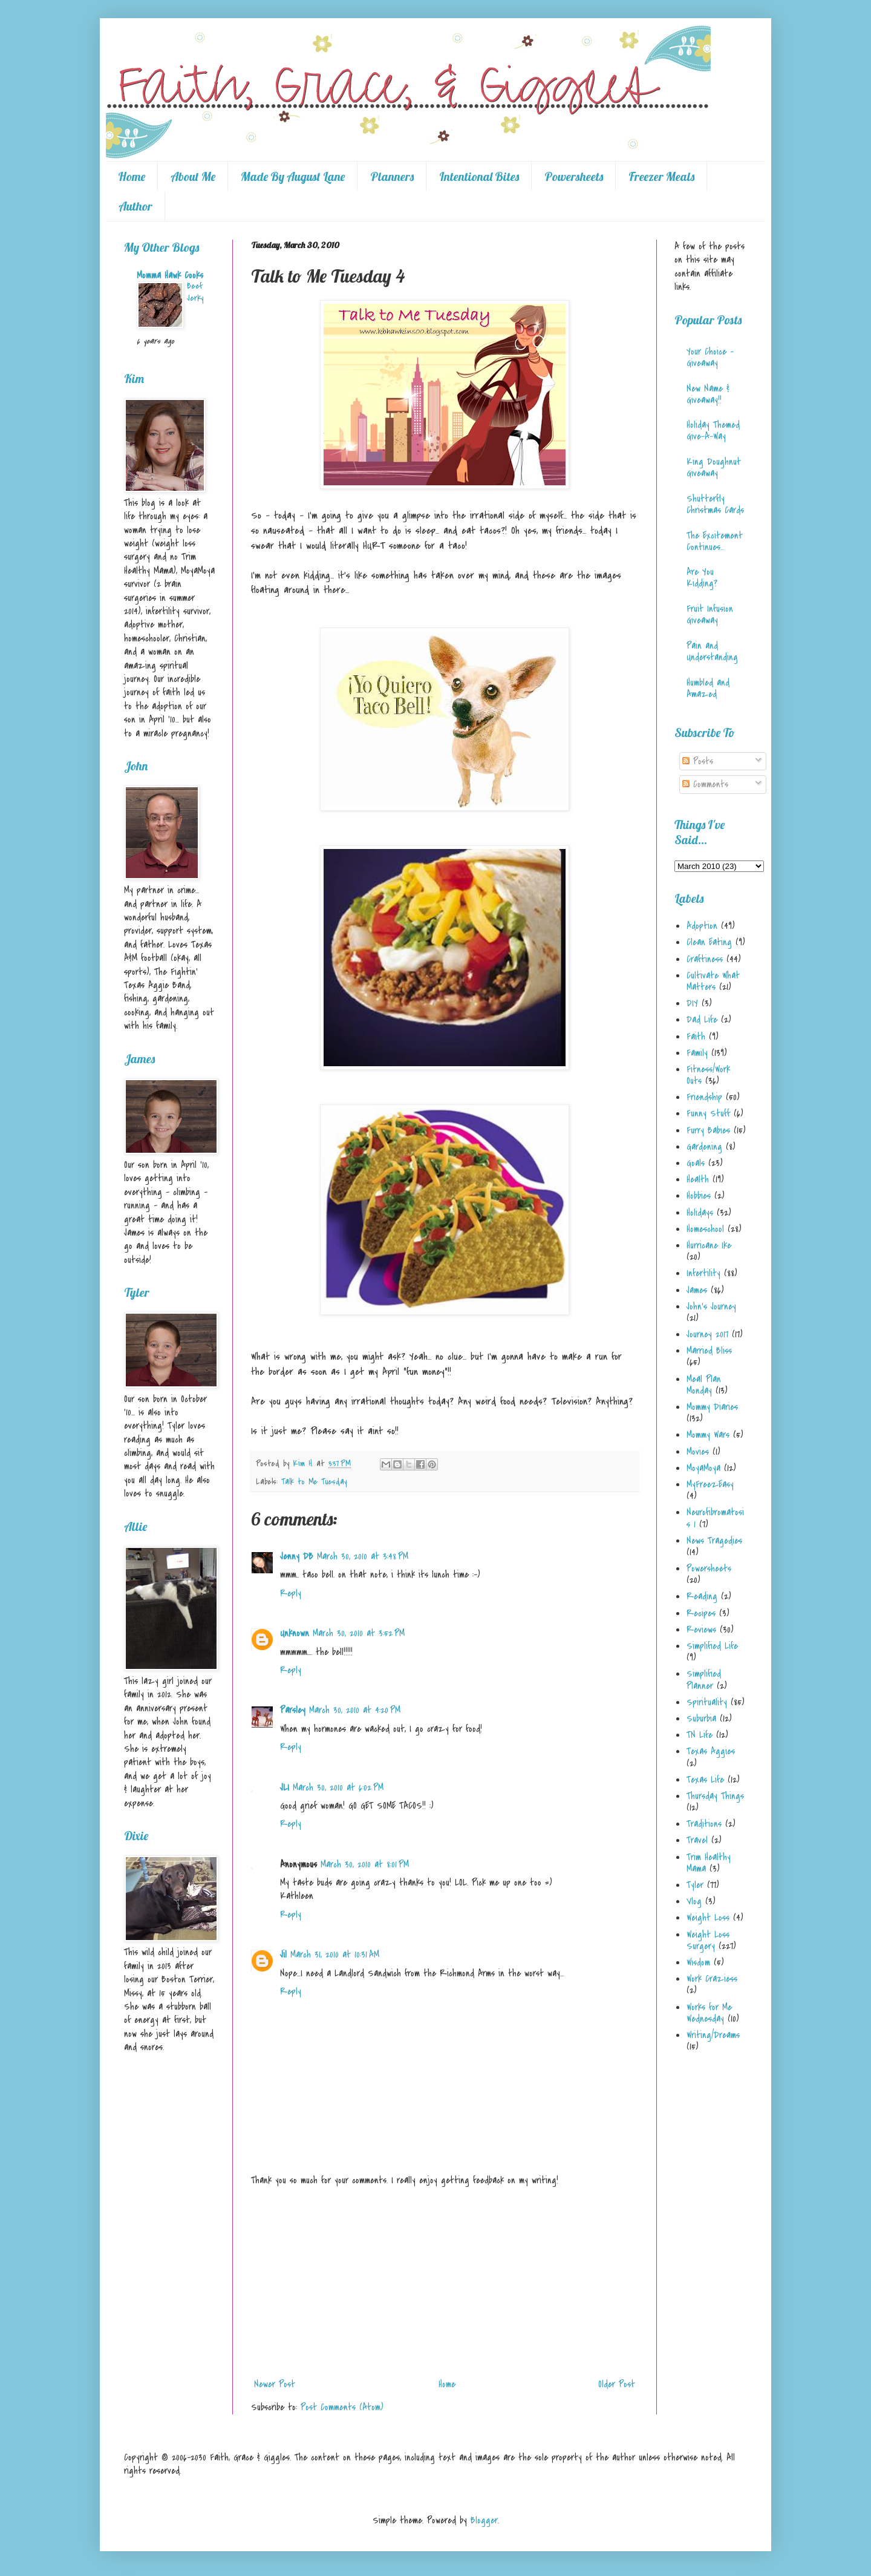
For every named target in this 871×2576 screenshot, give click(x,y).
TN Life (700, 1735)
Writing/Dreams (713, 2035)
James (697, 1290)
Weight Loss (708, 1917)
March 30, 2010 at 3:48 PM (362, 1556)
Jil (283, 1954)
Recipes (701, 1613)
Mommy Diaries (712, 1407)
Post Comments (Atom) (342, 2407)
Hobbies (699, 1195)
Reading (702, 1596)
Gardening (704, 1146)
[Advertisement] (444, 2282)
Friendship (704, 1097)
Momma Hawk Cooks (170, 275)
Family (697, 1053)
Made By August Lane (293, 176)
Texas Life (705, 1779)
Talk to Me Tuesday (314, 1481)
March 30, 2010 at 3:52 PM (359, 1633)
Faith (696, 1036)
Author (135, 206)
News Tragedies (714, 1540)
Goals (696, 1163)
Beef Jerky (195, 292)
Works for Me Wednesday (709, 2013)
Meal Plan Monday (704, 1384)
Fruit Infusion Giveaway (710, 614)
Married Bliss (709, 1350)
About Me (193, 176)
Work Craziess (712, 1978)
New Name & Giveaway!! (708, 394)
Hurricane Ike (709, 1245)
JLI (284, 1787)
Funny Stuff (708, 1113)
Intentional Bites (479, 176)
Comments (705, 784)
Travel (697, 1840)
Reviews (701, 1629)
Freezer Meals (661, 176)
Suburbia (701, 1718)
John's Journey (711, 1306)
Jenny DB (296, 1556)
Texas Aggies (711, 1751)
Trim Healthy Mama (709, 1862)
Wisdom (698, 1962)
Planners (392, 176)
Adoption (702, 925)
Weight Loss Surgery (708, 1940)
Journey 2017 (707, 1334)
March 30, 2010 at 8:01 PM (365, 1864)
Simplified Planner (704, 1679)
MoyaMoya (703, 1468)
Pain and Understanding (712, 651)
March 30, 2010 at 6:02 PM (338, 1787)
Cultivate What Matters (713, 981)
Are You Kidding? (702, 577)
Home (131, 176)
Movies (698, 1451)
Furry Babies (708, 1130)
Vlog (694, 1901)
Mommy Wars (708, 1434)
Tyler (695, 1885)
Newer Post (274, 2384)
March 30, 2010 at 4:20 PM (354, 1710)
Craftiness (705, 959)
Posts (697, 761)
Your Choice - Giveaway (710, 357)
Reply (290, 1593)
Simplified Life (712, 1646)
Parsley (292, 1710)
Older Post (616, 2384)
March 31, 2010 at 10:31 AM (334, 1954)
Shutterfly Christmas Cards (715, 504)
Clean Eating (709, 942)
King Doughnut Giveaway (714, 467)
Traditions (704, 1823)
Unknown (294, 1633)
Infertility (703, 1273)
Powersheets (573, 176)
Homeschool (705, 1229)
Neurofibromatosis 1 (715, 1518)
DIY (692, 1003)
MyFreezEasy (710, 1484)
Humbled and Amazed (708, 688)
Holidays (700, 1212)
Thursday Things (715, 1796)
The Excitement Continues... (715, 541)
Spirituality (707, 1702)
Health (698, 1179)
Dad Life (702, 1019)
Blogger (484, 2520)
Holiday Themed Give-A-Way (713, 430)
